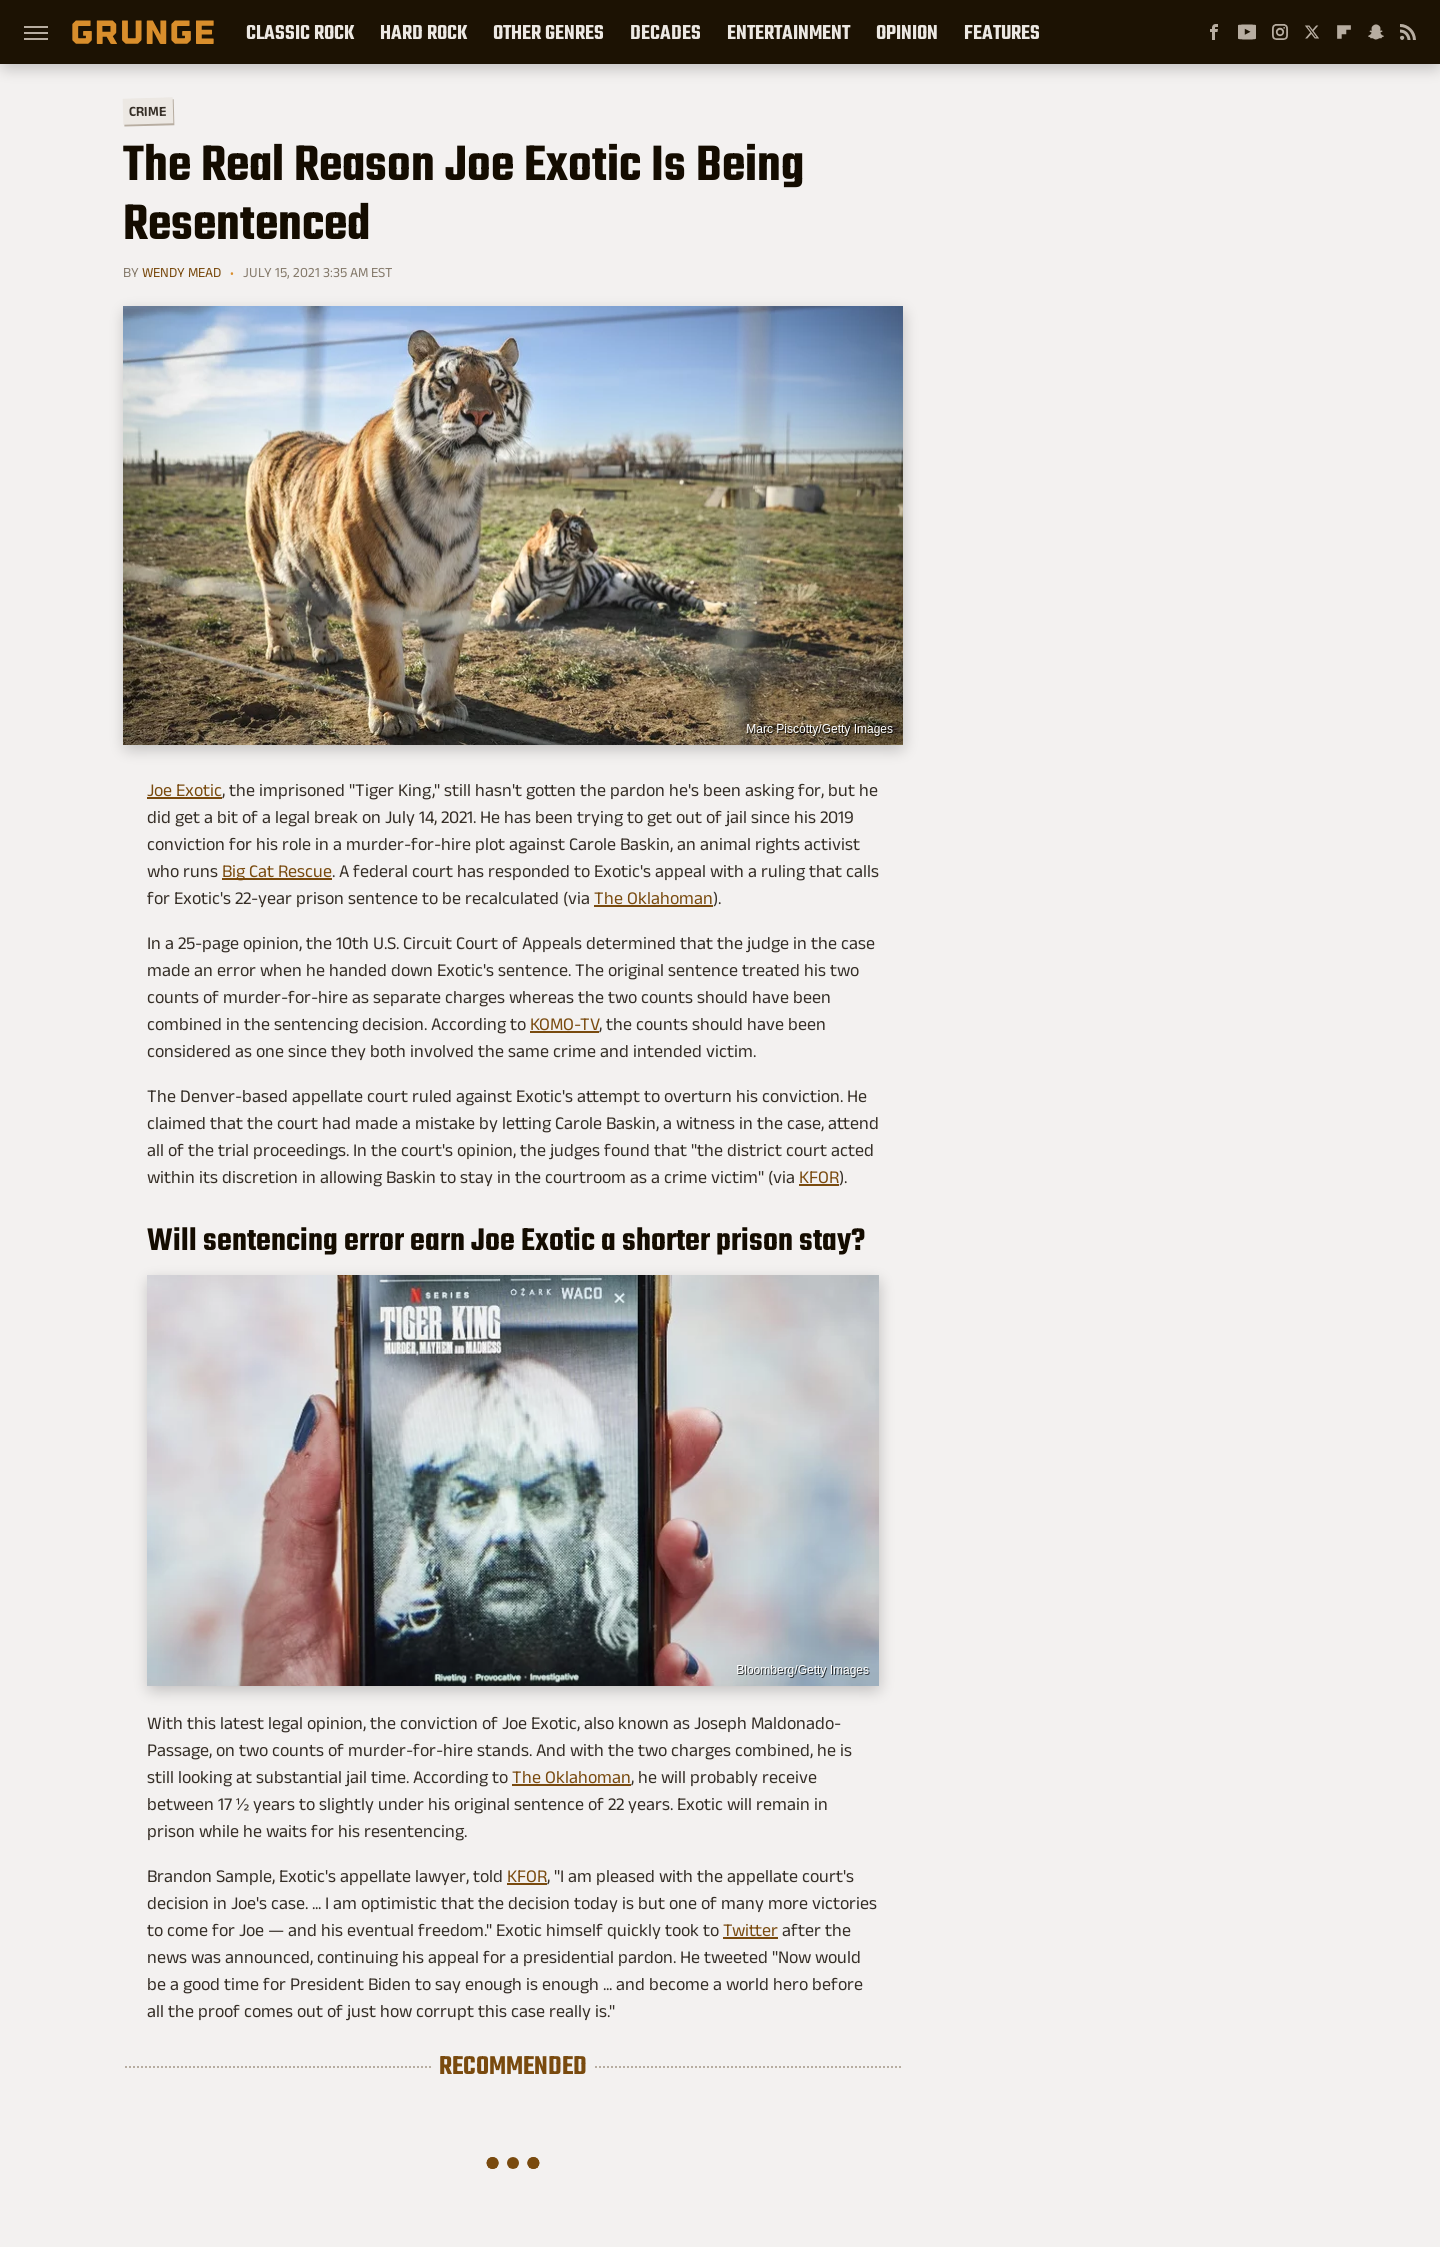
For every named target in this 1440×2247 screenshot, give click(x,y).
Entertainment (788, 32)
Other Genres (548, 32)
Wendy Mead (181, 272)
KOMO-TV (564, 1024)
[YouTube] (1247, 32)
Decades (665, 32)
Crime (148, 111)
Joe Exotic (184, 790)
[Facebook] (1214, 32)
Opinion (907, 32)
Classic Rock (300, 32)
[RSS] (1408, 32)
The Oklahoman (653, 898)
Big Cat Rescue (277, 871)
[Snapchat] (1376, 32)
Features (1002, 32)
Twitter (750, 1930)
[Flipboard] (1344, 32)
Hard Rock (423, 32)
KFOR (819, 1177)
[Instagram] (1280, 32)
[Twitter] (1312, 32)
